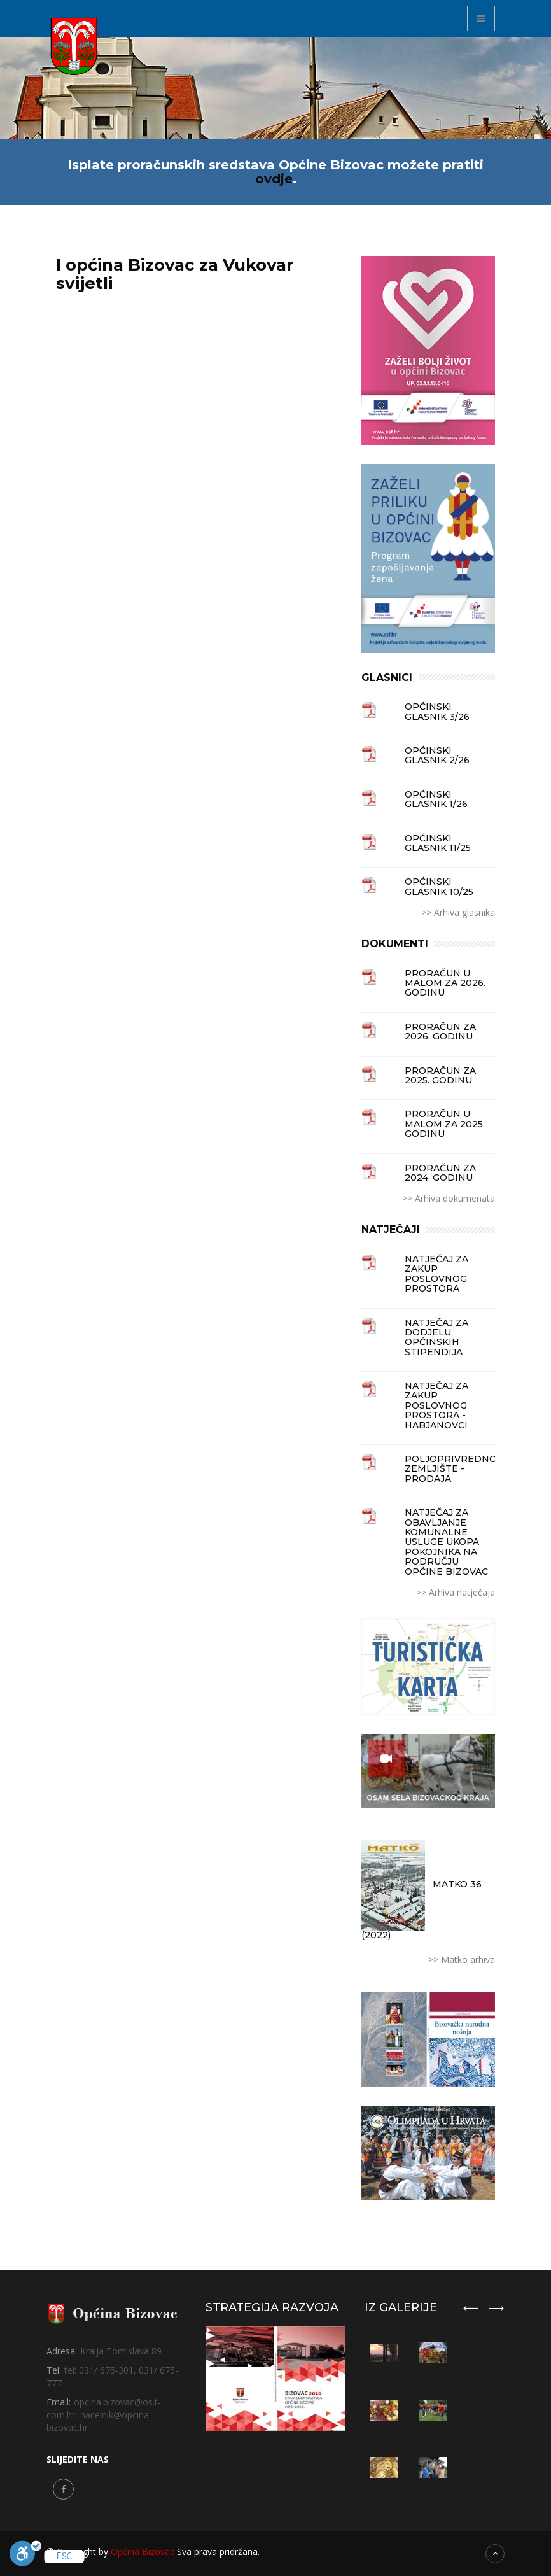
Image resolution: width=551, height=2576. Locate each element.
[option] (433, 2409)
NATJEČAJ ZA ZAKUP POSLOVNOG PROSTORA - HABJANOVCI (436, 1405)
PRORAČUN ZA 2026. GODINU (440, 1032)
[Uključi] (25, 2555)
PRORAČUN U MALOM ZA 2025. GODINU (445, 1124)
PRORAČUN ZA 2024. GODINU (440, 1173)
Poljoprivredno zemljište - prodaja (450, 1469)
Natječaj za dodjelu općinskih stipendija (436, 1338)
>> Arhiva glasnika (458, 912)
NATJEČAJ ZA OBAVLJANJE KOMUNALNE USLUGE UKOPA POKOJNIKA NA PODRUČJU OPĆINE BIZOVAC (446, 1542)
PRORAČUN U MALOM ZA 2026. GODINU (445, 983)
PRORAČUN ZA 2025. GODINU (440, 1076)
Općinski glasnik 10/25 (439, 887)
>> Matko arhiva (461, 1959)
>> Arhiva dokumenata (448, 1198)
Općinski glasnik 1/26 (436, 800)
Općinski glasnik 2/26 (437, 756)
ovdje (274, 179)
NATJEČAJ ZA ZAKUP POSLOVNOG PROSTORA (436, 1274)
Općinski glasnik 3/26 (437, 712)
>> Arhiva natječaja (455, 1592)
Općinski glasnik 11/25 (438, 844)
